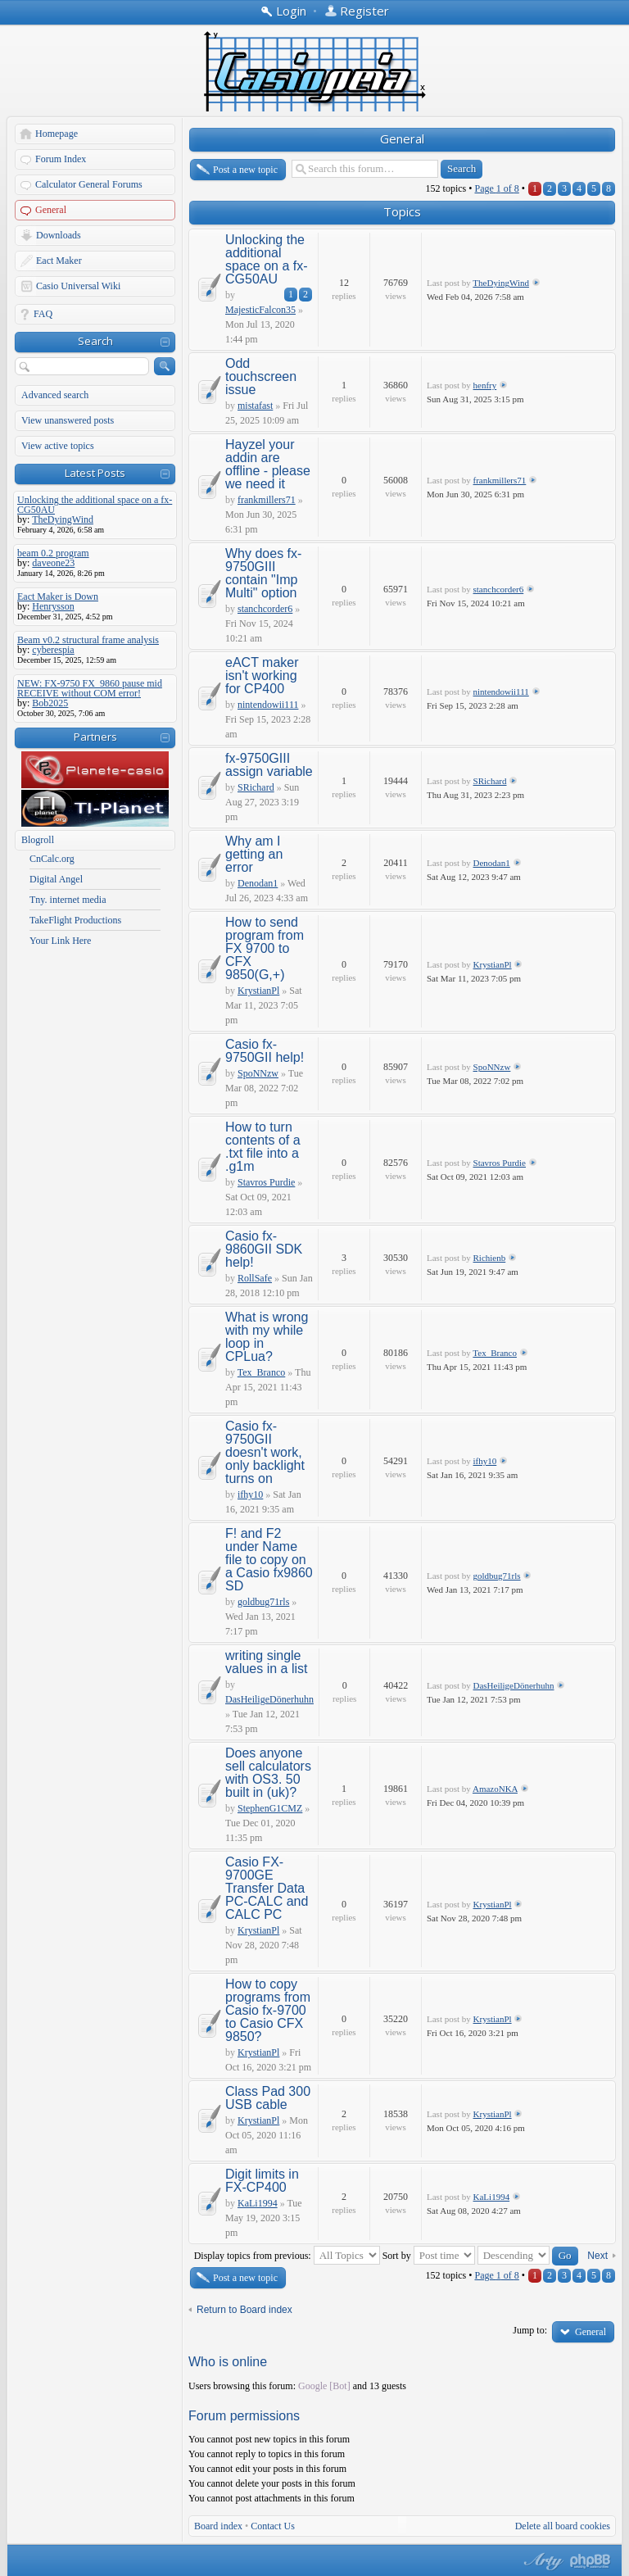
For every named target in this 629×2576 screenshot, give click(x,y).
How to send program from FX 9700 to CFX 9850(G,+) (264, 948)
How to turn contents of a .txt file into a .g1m (263, 1146)
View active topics (57, 445)
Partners (95, 736)
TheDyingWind (501, 283)
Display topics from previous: (287, 2255)
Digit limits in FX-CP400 (262, 2180)
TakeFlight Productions (75, 920)
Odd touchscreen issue (260, 376)
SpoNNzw (258, 1073)
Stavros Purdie (266, 1182)
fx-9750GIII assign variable (269, 764)
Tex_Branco (261, 1372)
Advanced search (54, 395)
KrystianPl (258, 990)
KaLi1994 (258, 2203)
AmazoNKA (495, 1789)
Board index (218, 2526)
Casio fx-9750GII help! (264, 1050)
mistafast (255, 405)
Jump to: (530, 2330)
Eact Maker (59, 260)
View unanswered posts (67, 420)
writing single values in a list (266, 1662)
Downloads (58, 235)
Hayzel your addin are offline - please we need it (267, 464)
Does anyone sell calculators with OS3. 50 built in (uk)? (268, 1772)
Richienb (489, 1258)
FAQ (43, 314)
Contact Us (273, 2526)
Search (95, 340)
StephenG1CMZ (270, 1808)
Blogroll (37, 840)
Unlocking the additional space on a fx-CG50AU (266, 259)
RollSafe (255, 1278)
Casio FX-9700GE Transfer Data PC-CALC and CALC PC (266, 1888)
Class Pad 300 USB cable (267, 2097)
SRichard (256, 787)
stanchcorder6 (265, 609)
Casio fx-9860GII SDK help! (263, 1249)
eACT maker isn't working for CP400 (262, 675)
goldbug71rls (263, 1602)
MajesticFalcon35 (260, 309)
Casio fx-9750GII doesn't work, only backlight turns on (265, 1452)
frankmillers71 (267, 500)
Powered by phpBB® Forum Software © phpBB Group (590, 2561)
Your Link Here (60, 940)
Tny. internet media (67, 899)
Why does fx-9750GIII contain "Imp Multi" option (263, 573)
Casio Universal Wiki (78, 286)
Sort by (428, 2255)
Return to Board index (244, 2310)
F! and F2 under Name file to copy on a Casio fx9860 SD (269, 1559)
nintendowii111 (268, 704)
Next (597, 2256)
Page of (496, 188)
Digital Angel (56, 879)
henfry (485, 385)
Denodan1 (258, 883)
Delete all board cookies (562, 2526)
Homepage (56, 133)
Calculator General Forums (89, 184)
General (50, 209)
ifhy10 (250, 1494)
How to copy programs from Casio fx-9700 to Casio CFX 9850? (267, 2010)
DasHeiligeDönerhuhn (269, 1699)
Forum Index (60, 159)
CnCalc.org (52, 858)
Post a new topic (245, 169)
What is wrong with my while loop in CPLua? (266, 1336)
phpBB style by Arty (541, 2561)
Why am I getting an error (254, 854)
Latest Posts (95, 472)
